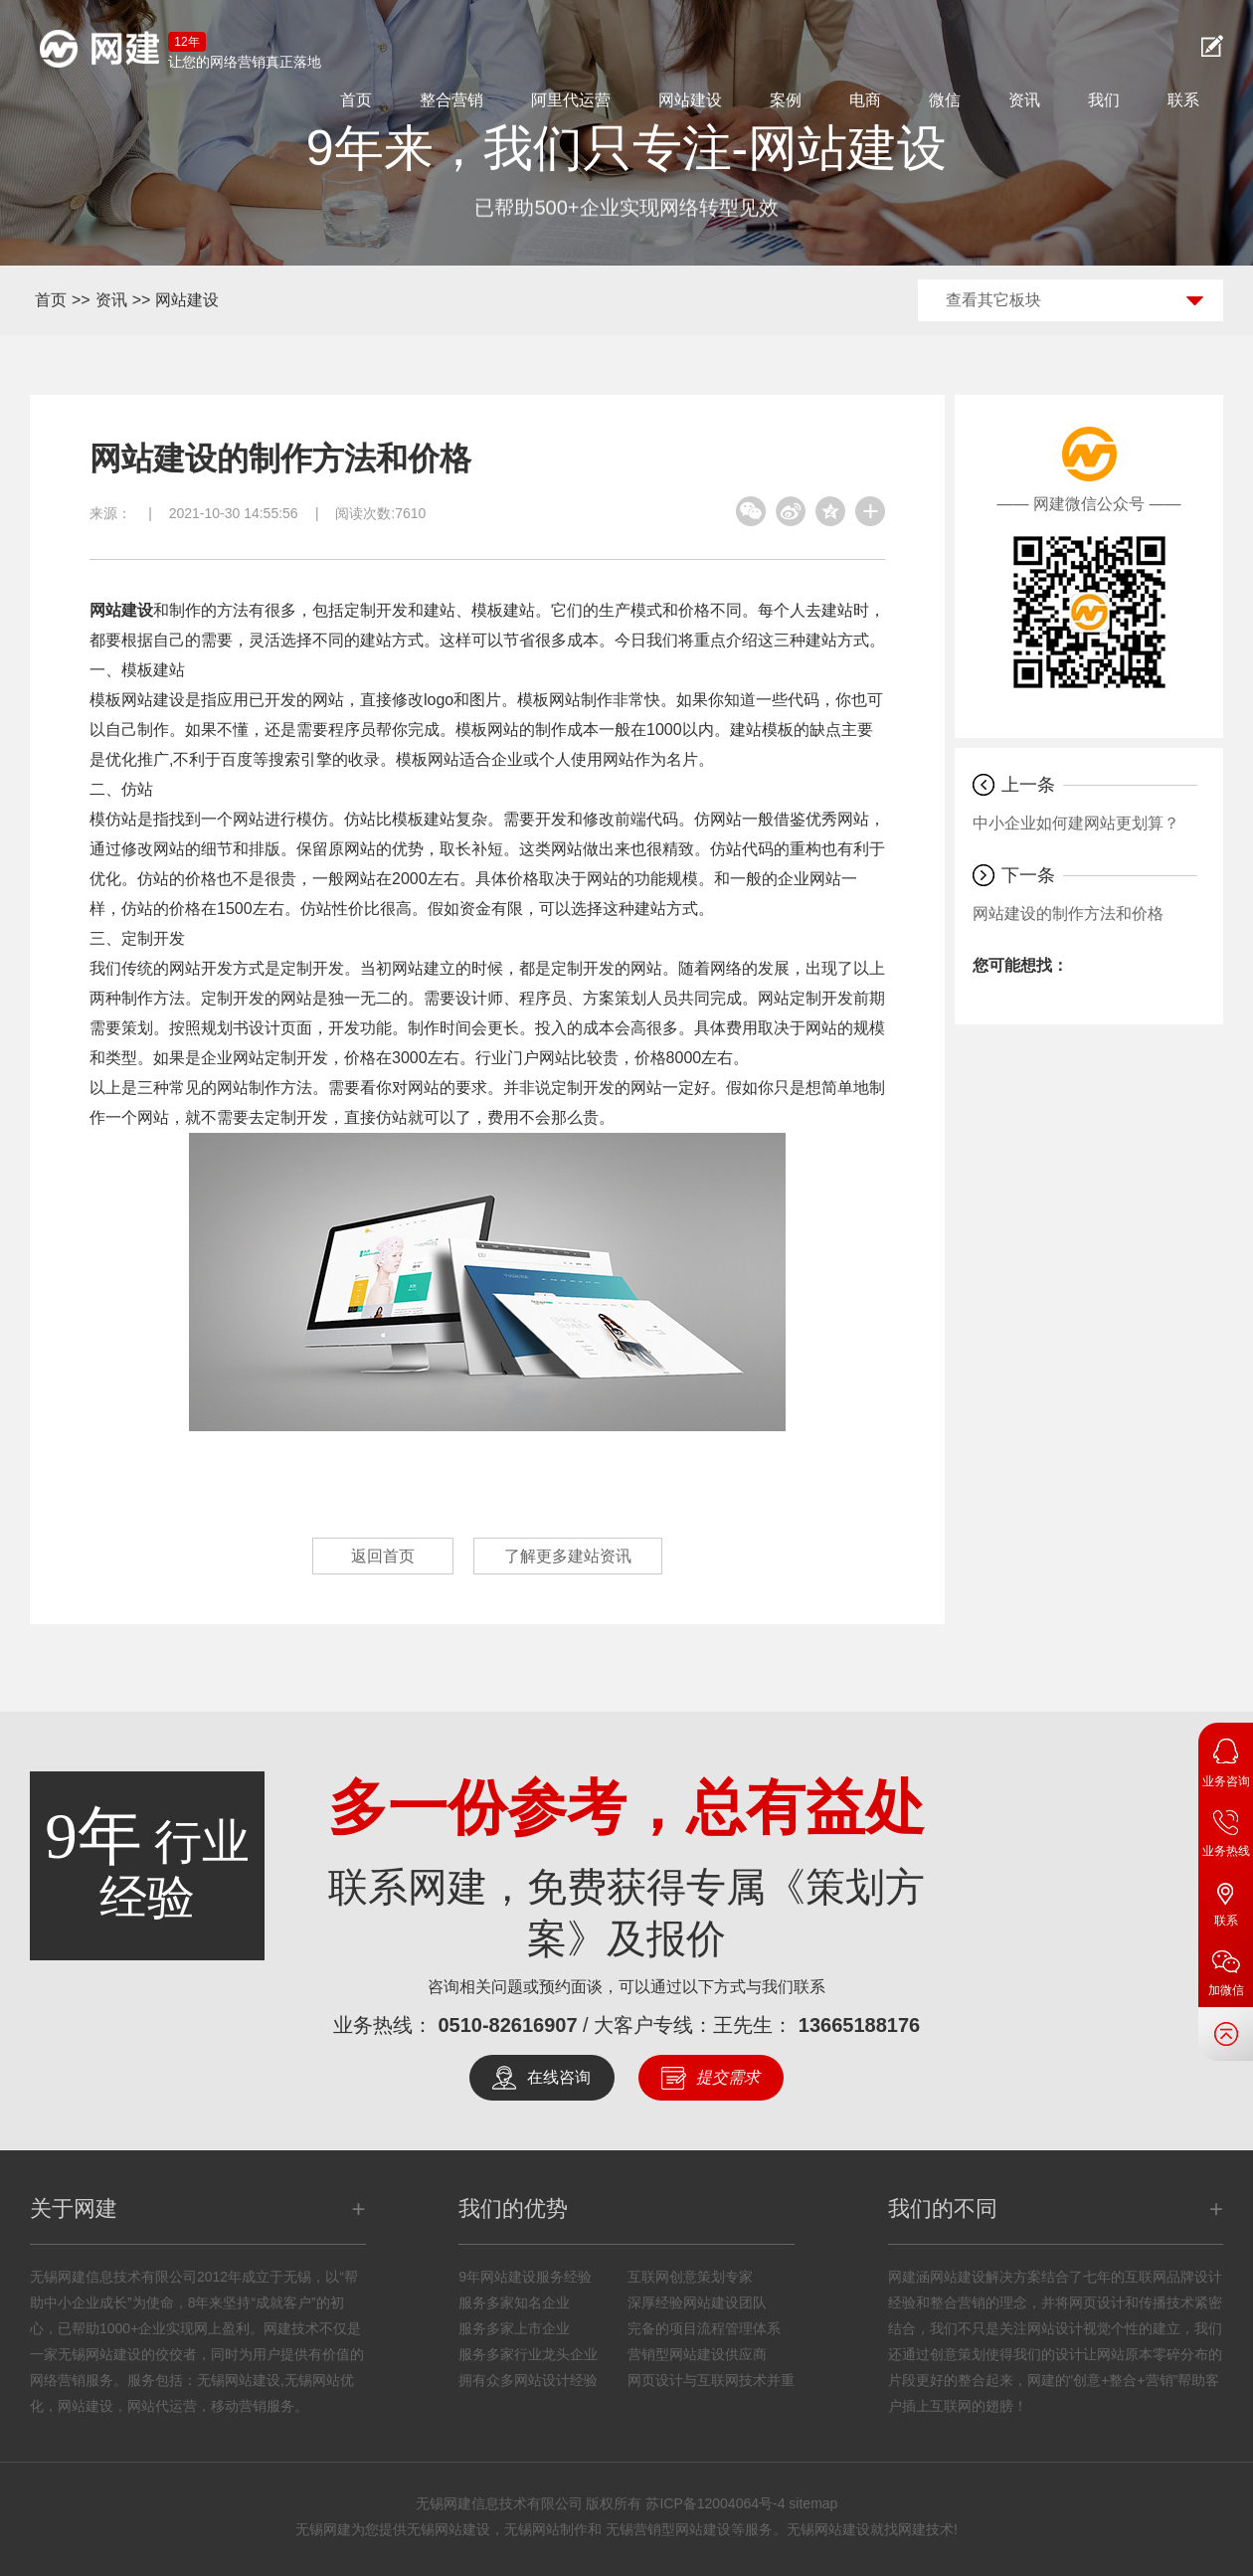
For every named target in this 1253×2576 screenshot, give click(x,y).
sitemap (813, 2503)
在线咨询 (559, 2077)
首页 (356, 100)
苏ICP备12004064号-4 (715, 2503)
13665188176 (859, 2025)
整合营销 (451, 100)
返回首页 (383, 1556)
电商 (865, 100)
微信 (945, 100)
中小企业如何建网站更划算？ (1076, 823)
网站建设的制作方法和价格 (1068, 913)
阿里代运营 (571, 100)
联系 (1183, 100)
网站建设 (690, 100)
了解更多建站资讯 (567, 1556)
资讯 (1024, 100)
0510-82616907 (507, 2025)
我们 (1104, 100)
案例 (786, 100)
